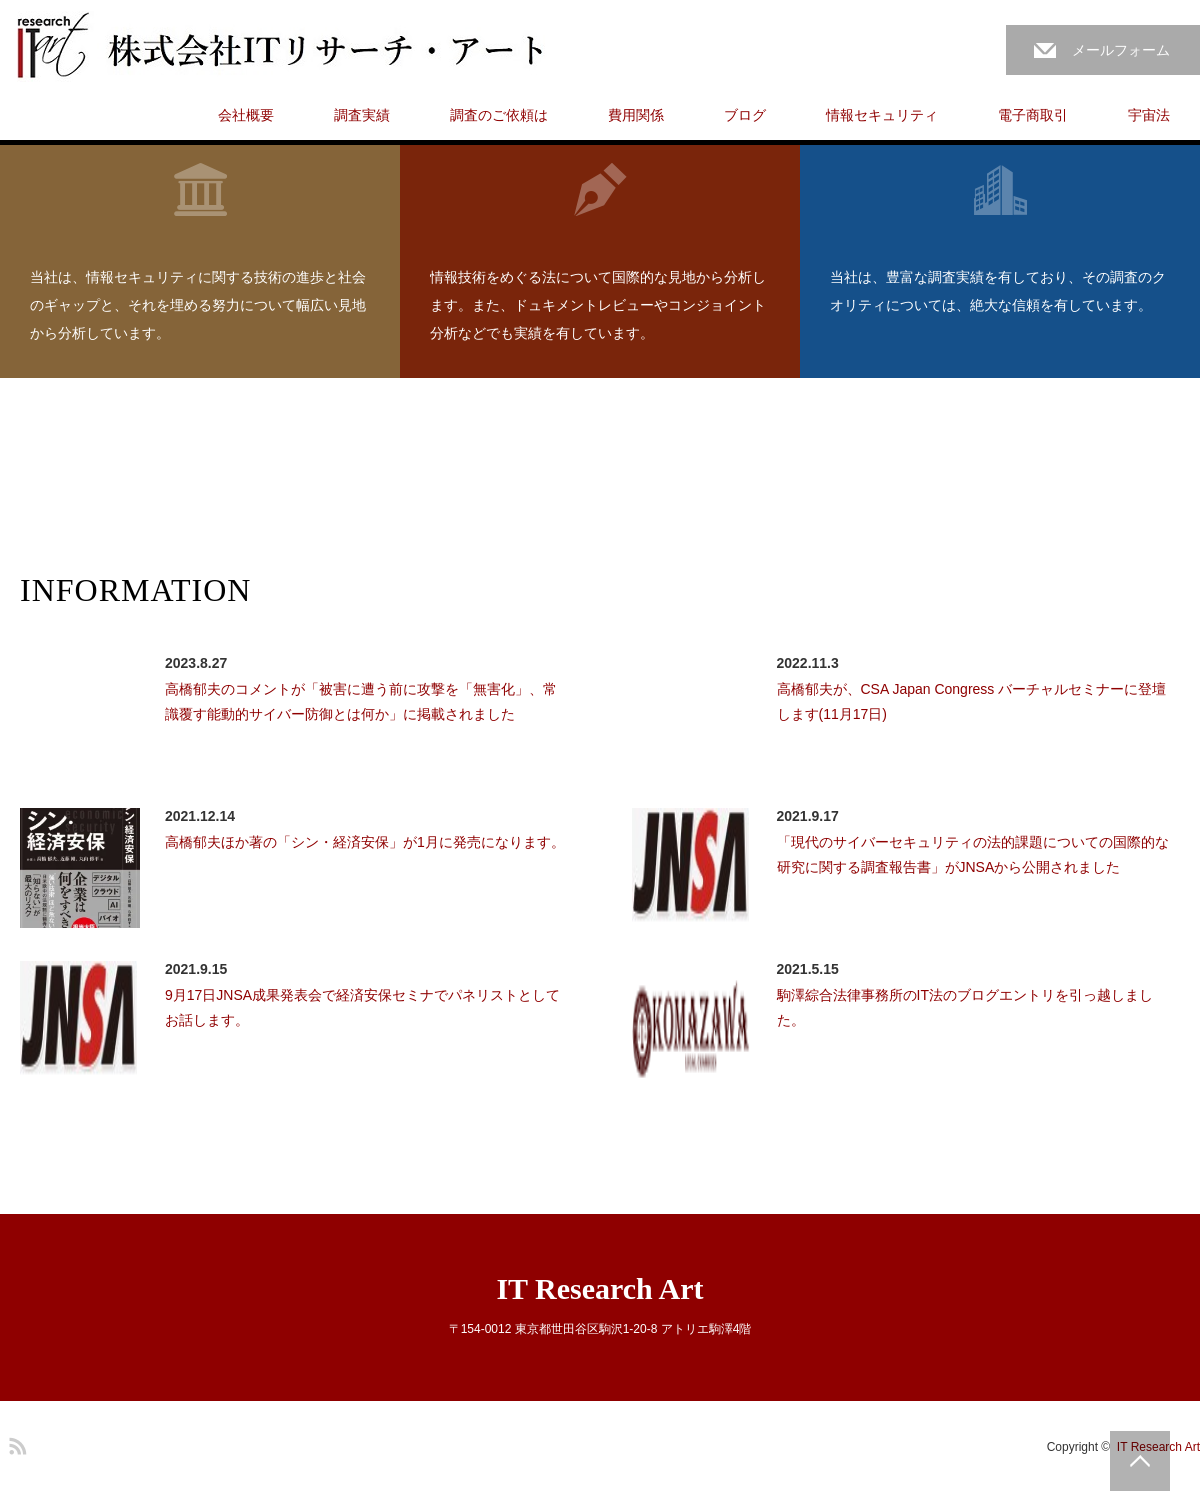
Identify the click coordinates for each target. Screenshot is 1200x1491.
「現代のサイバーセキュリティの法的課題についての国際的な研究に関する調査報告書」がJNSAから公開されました (973, 854)
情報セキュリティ (882, 115)
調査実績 (362, 115)
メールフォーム (1121, 50)
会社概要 (246, 115)
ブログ (745, 115)
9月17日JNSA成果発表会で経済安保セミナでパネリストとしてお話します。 (362, 1007)
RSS (15, 1443)
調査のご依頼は (499, 115)
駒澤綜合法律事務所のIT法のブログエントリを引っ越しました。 (965, 1007)
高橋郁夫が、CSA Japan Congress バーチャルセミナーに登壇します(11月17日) (972, 701)
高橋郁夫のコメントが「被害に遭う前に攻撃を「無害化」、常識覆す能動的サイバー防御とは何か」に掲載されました (361, 701)
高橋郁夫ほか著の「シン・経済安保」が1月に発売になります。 (365, 842)
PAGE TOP (1140, 1461)
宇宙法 (1149, 115)
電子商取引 (1033, 115)
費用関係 (636, 115)
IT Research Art (599, 1288)
